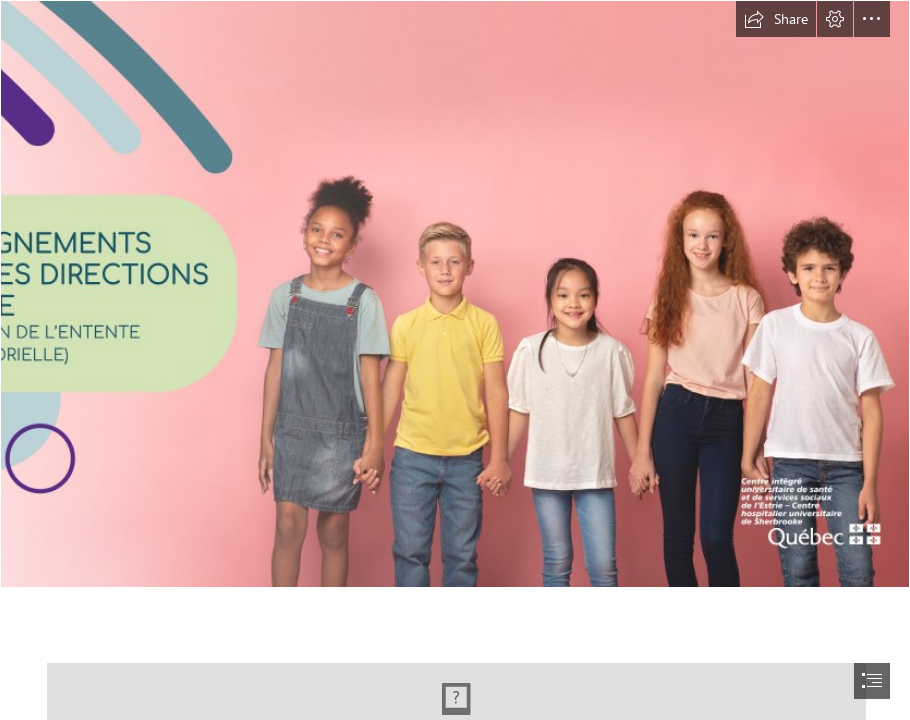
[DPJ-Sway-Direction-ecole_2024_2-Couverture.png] (455, 294)
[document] (455, 360)
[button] (776, 19)
